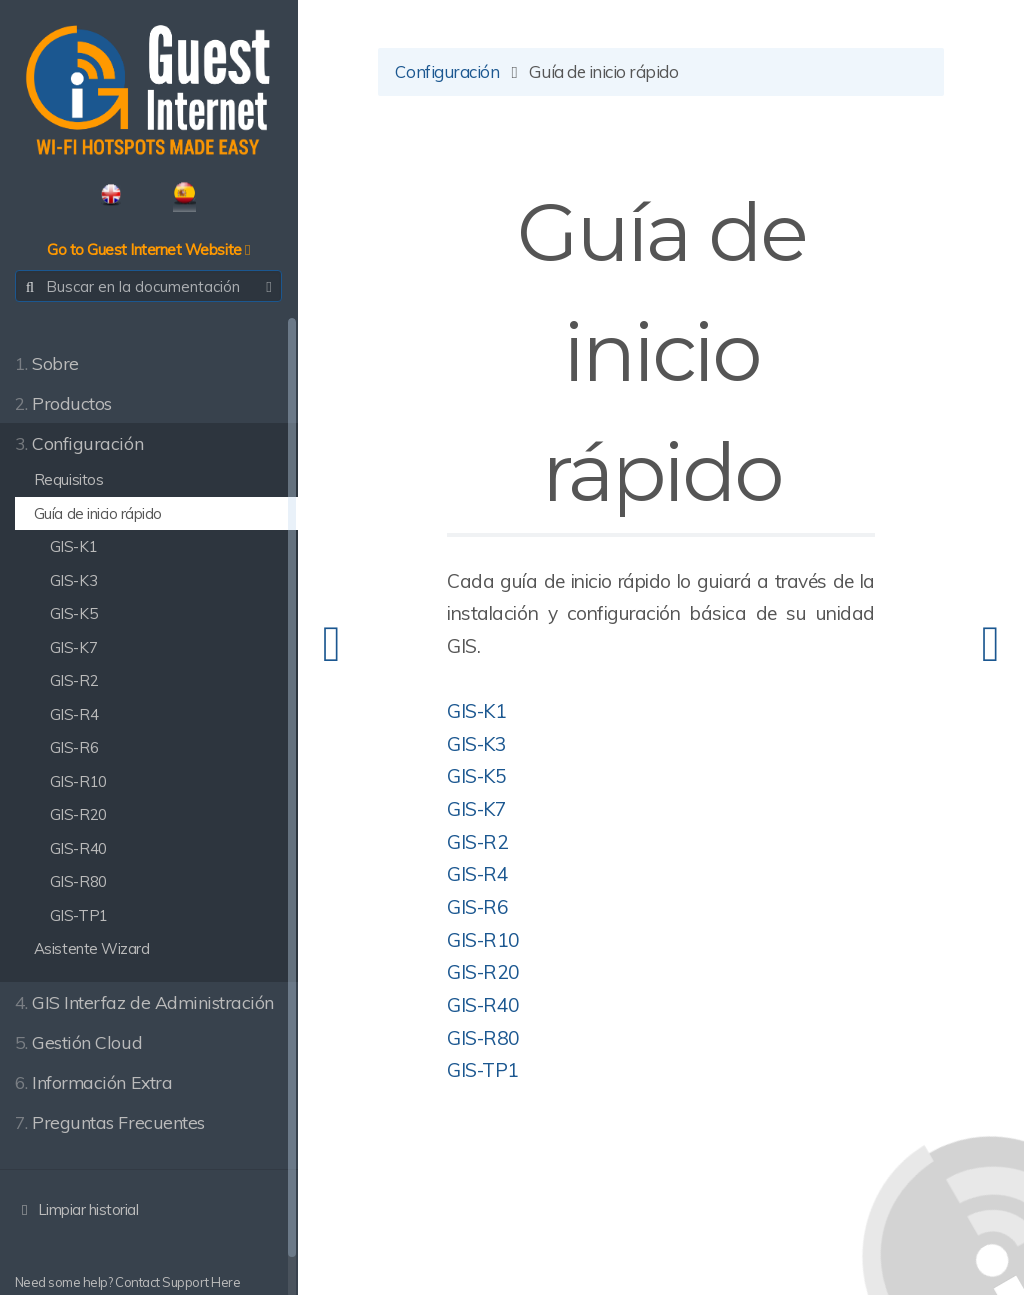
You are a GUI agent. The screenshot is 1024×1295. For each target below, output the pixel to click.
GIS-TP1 (485, 1070)
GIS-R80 (485, 1038)
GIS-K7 (478, 809)
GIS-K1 (478, 711)
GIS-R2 (479, 842)
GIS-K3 (478, 744)
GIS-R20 (485, 972)
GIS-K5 (478, 777)
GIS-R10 (485, 940)
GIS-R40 (485, 1005)
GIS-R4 (479, 875)
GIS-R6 (479, 907)
